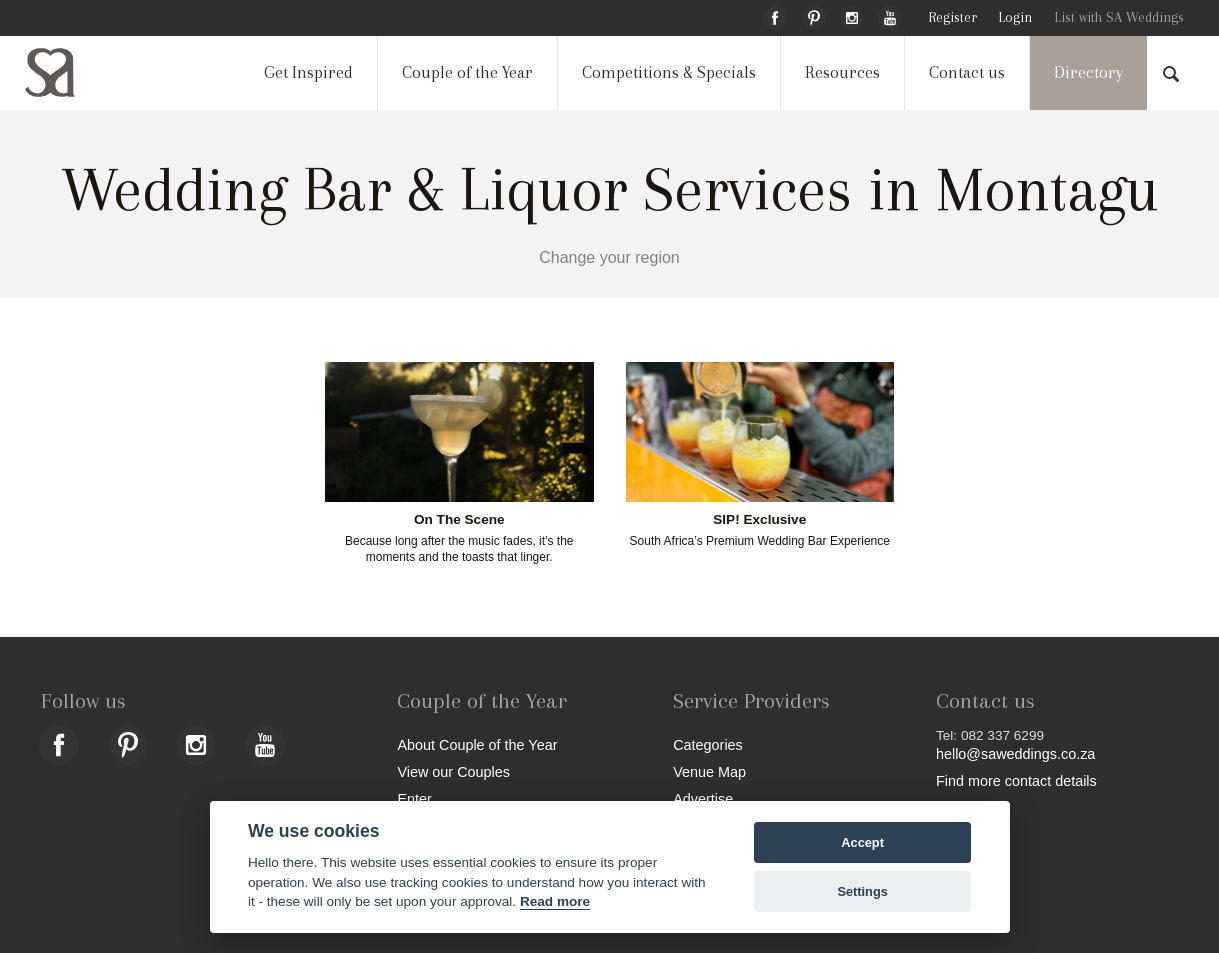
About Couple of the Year (477, 744)
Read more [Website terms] (555, 901)
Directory (1088, 72)
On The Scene (459, 520)
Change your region (609, 257)
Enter (414, 798)
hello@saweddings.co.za (1015, 754)
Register (952, 17)
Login (1015, 17)
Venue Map (709, 771)
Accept (862, 842)
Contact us (967, 72)
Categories (708, 744)
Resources (842, 72)
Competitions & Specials (669, 72)
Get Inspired (308, 72)
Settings (862, 891)
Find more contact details (1016, 780)
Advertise (703, 798)
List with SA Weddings (1119, 17)
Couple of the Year (467, 72)
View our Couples (453, 771)
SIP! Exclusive (759, 520)
